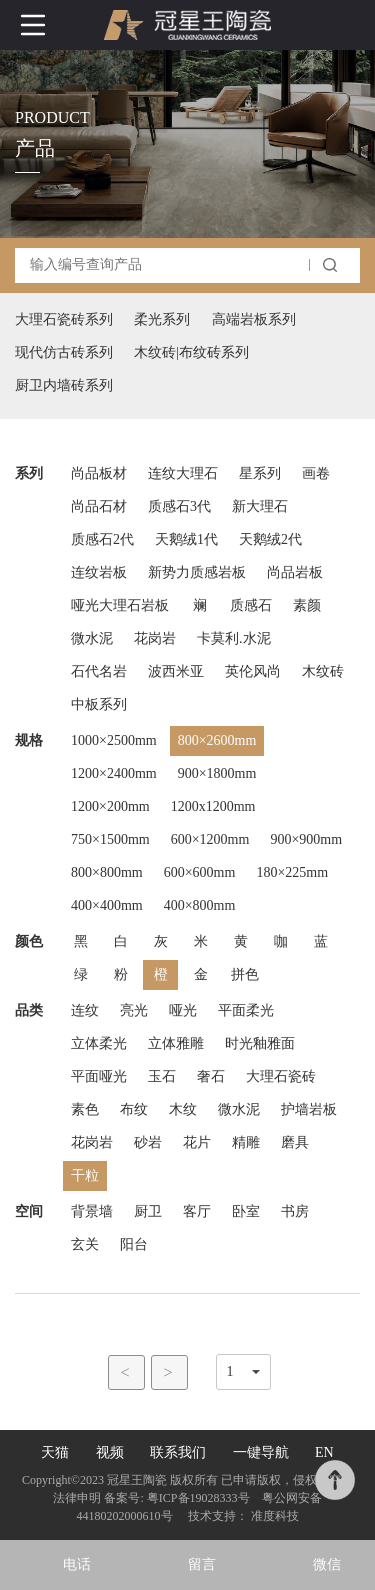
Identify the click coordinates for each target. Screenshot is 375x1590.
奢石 (211, 1076)
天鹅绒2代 (270, 539)
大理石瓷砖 (281, 1076)
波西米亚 (176, 671)
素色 (85, 1109)
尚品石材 (99, 506)
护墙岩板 (309, 1109)
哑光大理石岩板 (120, 605)
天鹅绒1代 (186, 539)
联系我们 (178, 1452)
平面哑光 (99, 1076)
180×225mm (292, 872)
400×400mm (107, 905)
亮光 (134, 1010)
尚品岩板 (295, 572)
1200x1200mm (213, 806)
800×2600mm (217, 740)
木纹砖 (323, 671)
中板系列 (99, 704)
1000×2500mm (114, 740)
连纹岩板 (99, 572)
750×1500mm (110, 839)
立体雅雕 (176, 1043)
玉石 (162, 1076)
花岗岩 (155, 638)
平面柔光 (246, 1010)
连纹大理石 (183, 473)
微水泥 (92, 638)
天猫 (55, 1452)
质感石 (251, 605)
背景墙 (92, 1211)
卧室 (246, 1211)
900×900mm (306, 839)
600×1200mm (210, 839)
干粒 (85, 1175)
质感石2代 (102, 539)
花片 (197, 1142)
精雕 (246, 1142)
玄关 (85, 1244)
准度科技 (275, 1516)
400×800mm (200, 905)
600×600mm (200, 872)
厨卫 (148, 1211)
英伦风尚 (253, 671)
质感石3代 (179, 506)
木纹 (183, 1109)
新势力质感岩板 (197, 572)
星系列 (260, 473)
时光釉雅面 (260, 1043)
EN (324, 1452)
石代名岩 (99, 671)
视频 (110, 1452)
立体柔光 (99, 1043)
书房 (295, 1211)
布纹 (134, 1109)
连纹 (85, 1010)
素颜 (307, 605)
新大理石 (260, 506)
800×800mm (107, 872)
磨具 (295, 1142)
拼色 (245, 974)
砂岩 (148, 1142)
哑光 (183, 1010)
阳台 (134, 1244)
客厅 (197, 1211)
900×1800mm (217, 773)
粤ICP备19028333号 (198, 1498)
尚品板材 (99, 473)
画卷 (316, 473)
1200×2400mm (114, 773)
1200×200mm (110, 806)
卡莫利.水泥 (234, 638)
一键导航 (261, 1452)
